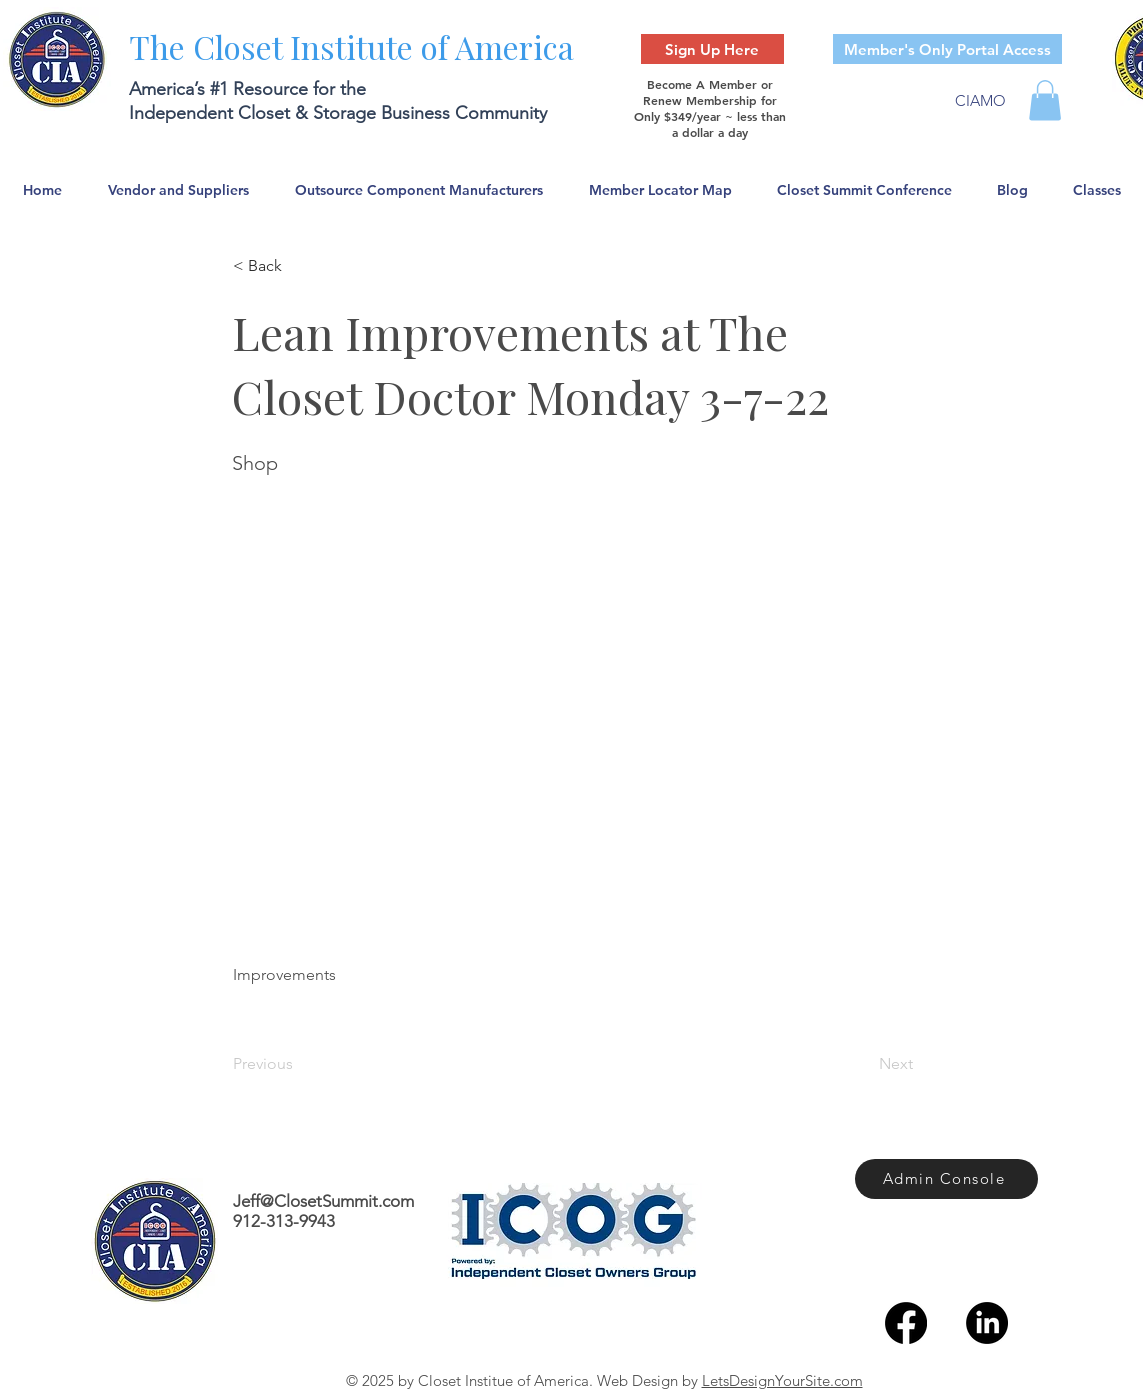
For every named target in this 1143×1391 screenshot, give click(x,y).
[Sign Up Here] (712, 49)
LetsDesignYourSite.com (782, 1380)
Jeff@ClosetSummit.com (323, 1201)
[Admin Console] (946, 1179)
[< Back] (299, 266)
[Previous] (299, 1064)
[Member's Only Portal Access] (947, 49)
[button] (1045, 100)
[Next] (863, 1064)
